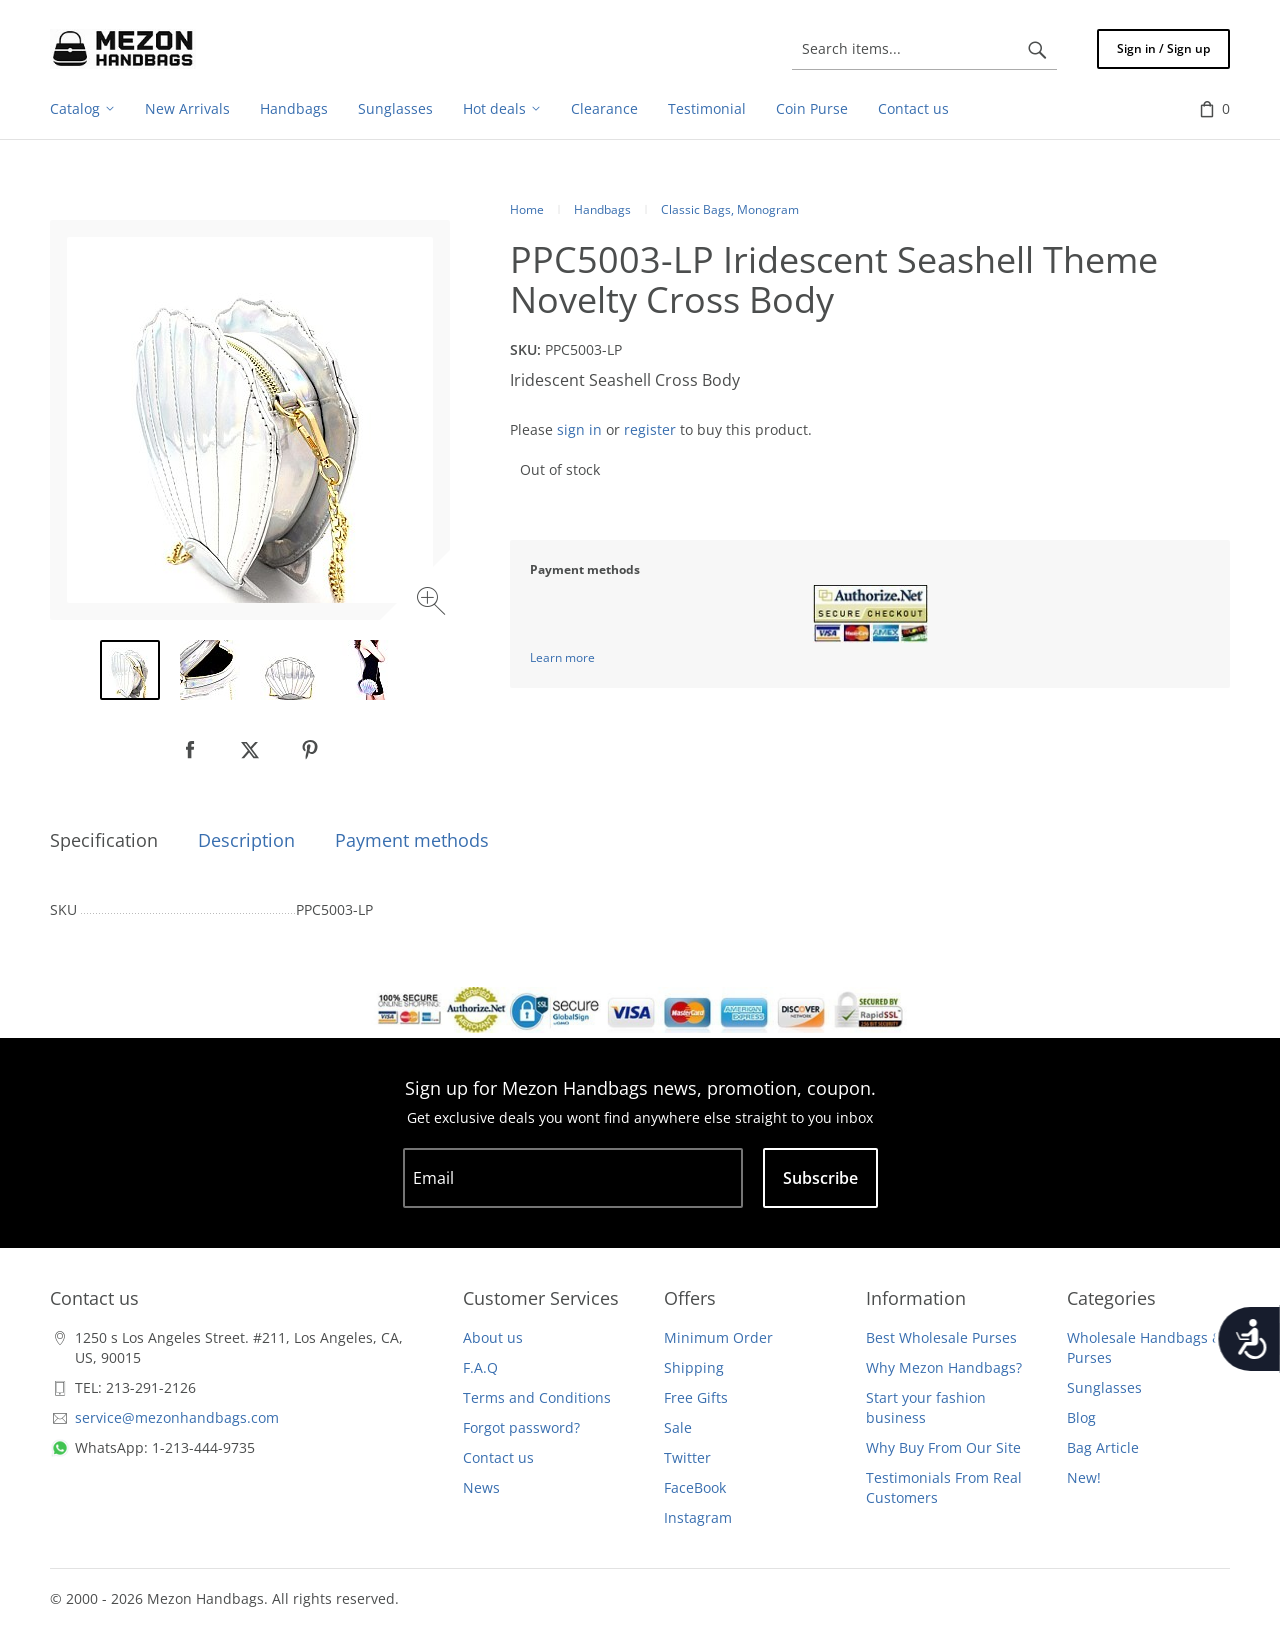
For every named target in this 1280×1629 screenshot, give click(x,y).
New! (1084, 1477)
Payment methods (412, 840)
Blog (1081, 1417)
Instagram (698, 1517)
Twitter (687, 1457)
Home (527, 209)
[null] (190, 750)
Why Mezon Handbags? (944, 1367)
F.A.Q (480, 1367)
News (481, 1487)
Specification (104, 840)
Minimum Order (718, 1337)
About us (493, 1337)
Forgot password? (521, 1427)
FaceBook (695, 1487)
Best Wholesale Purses (941, 1337)
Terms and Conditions (537, 1397)
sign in (579, 429)
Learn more (562, 657)
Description (246, 840)
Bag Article (1103, 1447)
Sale (678, 1427)
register (650, 429)
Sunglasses (1104, 1387)
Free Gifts (696, 1397)
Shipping (694, 1367)
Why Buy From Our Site (943, 1447)
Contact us (498, 1457)
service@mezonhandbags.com (177, 1417)
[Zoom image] (433, 603)
